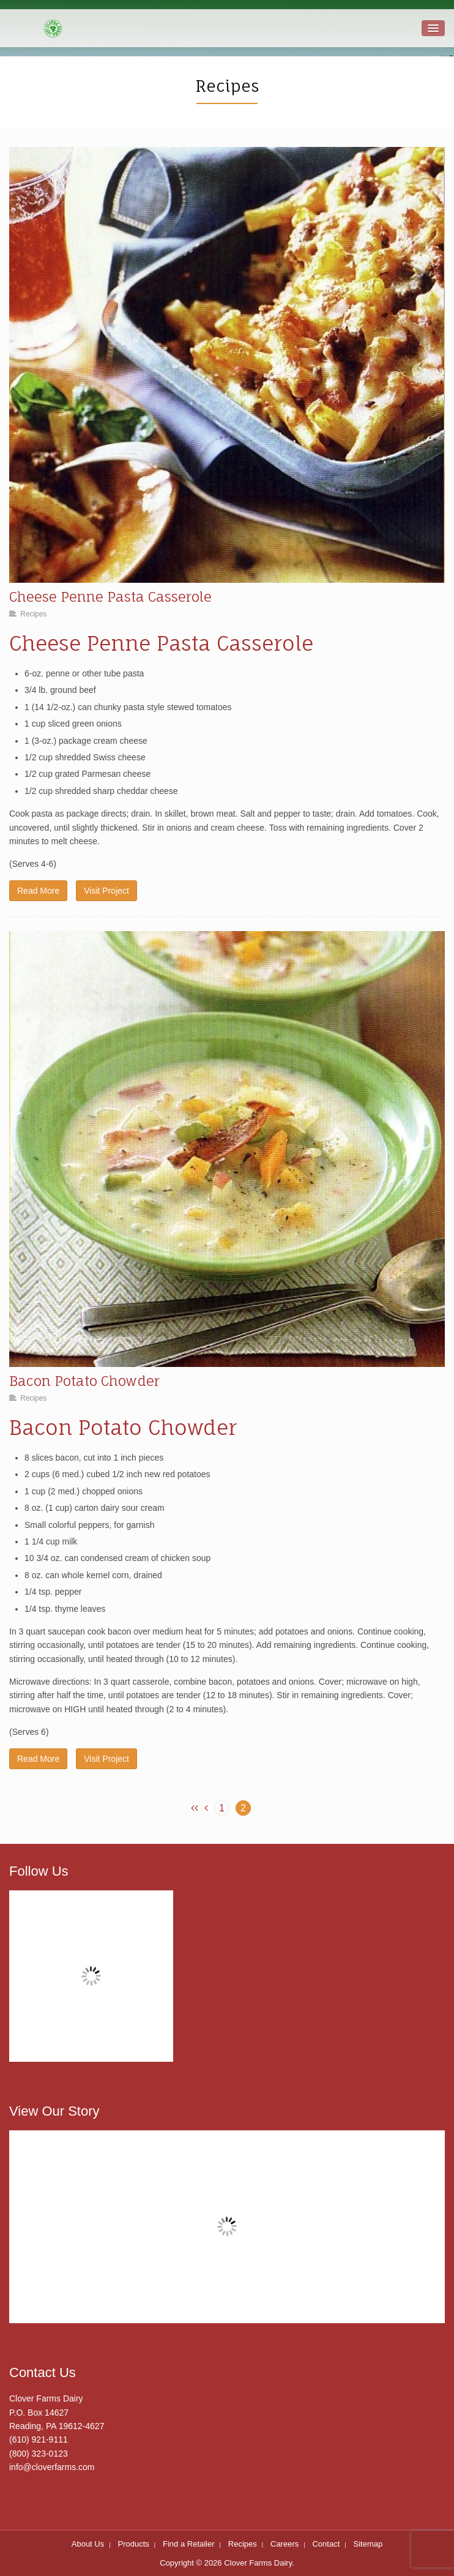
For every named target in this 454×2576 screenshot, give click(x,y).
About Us (88, 2543)
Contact (326, 2543)
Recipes (33, 614)
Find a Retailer (189, 2543)
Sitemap (368, 2543)
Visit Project (106, 891)
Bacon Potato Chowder (84, 1380)
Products (133, 2543)
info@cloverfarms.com (51, 2467)
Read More (38, 891)
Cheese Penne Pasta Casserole (110, 596)
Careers (284, 2543)
